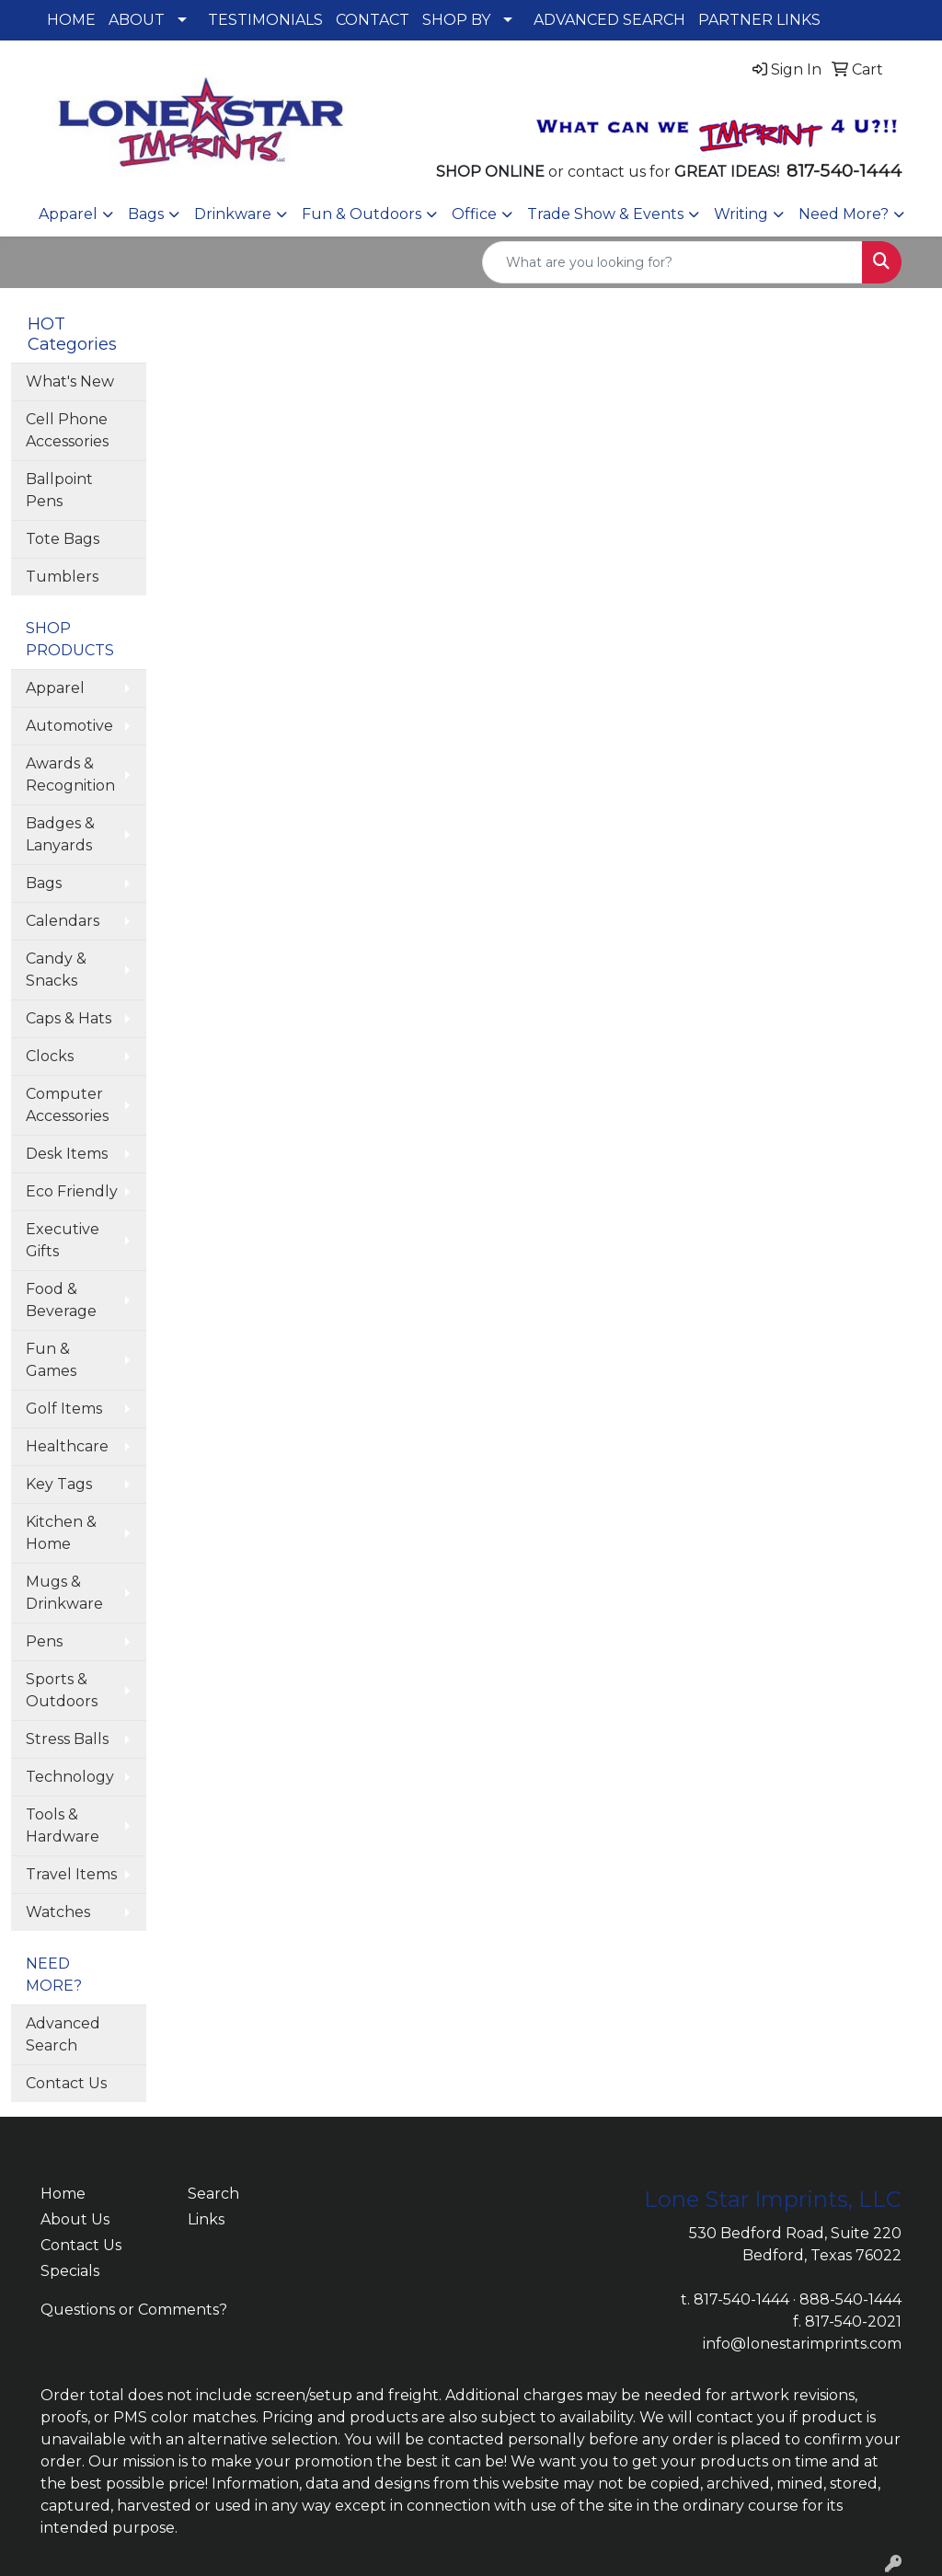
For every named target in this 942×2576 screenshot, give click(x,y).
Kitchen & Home (61, 1533)
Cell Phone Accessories (67, 430)
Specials (69, 2271)
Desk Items (67, 1153)
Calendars (62, 921)
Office (474, 214)
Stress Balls (67, 1739)
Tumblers (62, 576)
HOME (71, 20)
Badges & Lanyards (60, 834)
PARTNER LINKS (759, 20)
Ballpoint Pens (59, 490)
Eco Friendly (72, 1191)
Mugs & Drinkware (64, 1592)
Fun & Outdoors (361, 214)
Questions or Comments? (133, 2309)
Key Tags (59, 1484)
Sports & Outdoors (62, 1690)
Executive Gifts (62, 1240)
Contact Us (66, 2083)
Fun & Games (51, 1360)
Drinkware (232, 214)
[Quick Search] (672, 262)
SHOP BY (456, 20)
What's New (70, 381)
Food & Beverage (61, 1300)
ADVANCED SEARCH (609, 20)
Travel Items (71, 1874)
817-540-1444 (741, 2299)
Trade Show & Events (605, 214)
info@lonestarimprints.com (802, 2343)
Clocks (50, 1056)
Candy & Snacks (56, 969)
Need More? (843, 214)
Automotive (69, 725)
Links (206, 2219)
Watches (58, 1912)
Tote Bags (62, 539)
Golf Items (64, 1408)
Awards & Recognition (70, 774)
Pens (44, 1641)
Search (213, 2193)
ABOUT (137, 20)
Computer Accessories (67, 1105)
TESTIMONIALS (265, 20)
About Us (74, 2219)
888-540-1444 (850, 2299)
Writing (741, 214)
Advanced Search (63, 2034)
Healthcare (67, 1446)
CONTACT (372, 20)
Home (63, 2193)
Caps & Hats (68, 1018)
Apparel (68, 214)
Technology (70, 1776)
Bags (146, 214)
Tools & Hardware (62, 1825)
